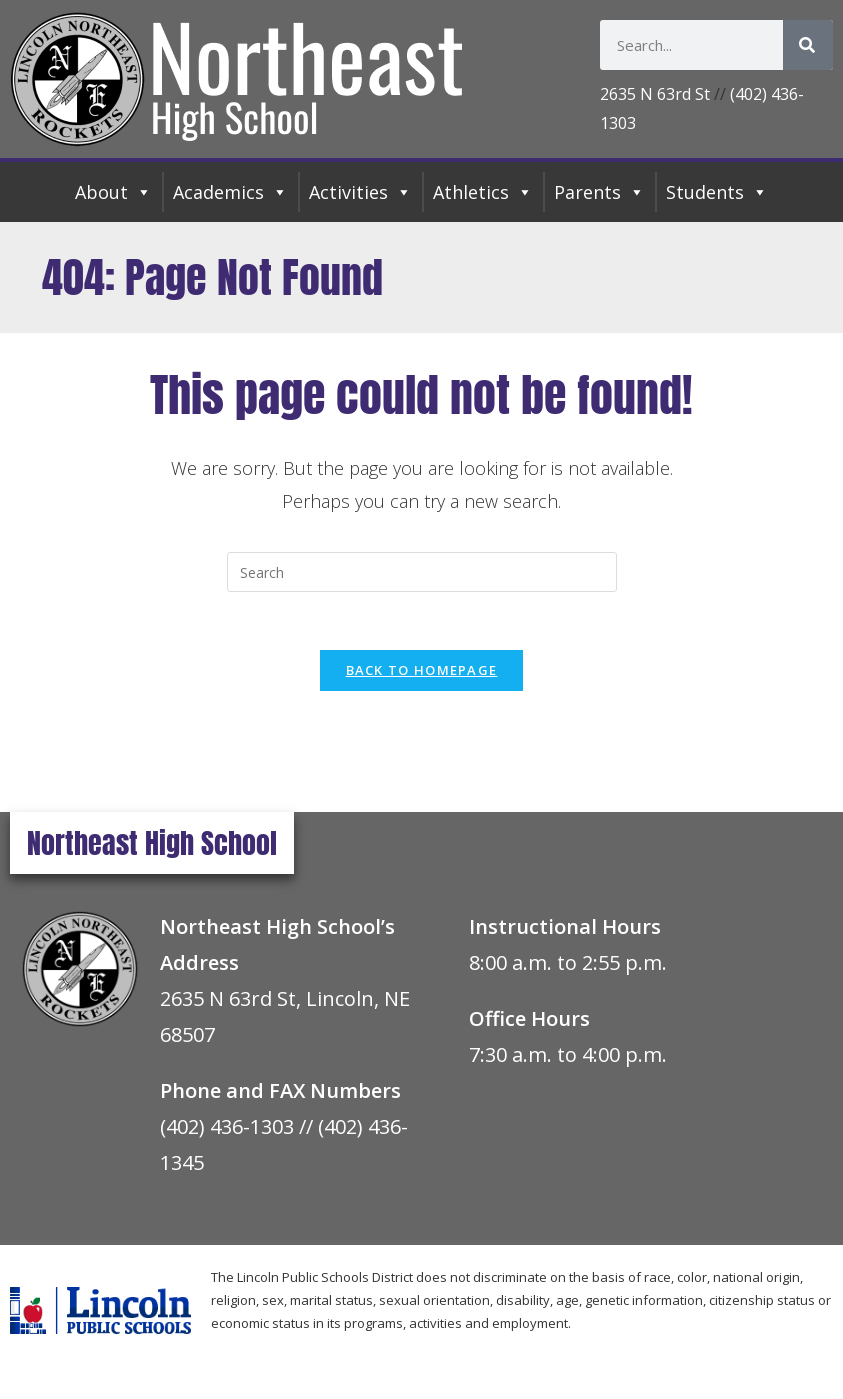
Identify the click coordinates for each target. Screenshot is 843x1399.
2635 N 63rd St (655, 94)
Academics (230, 192)
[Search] (808, 45)
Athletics (483, 192)
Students (717, 192)
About (113, 192)
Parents (599, 192)
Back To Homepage (422, 673)
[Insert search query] (422, 572)
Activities (360, 192)
